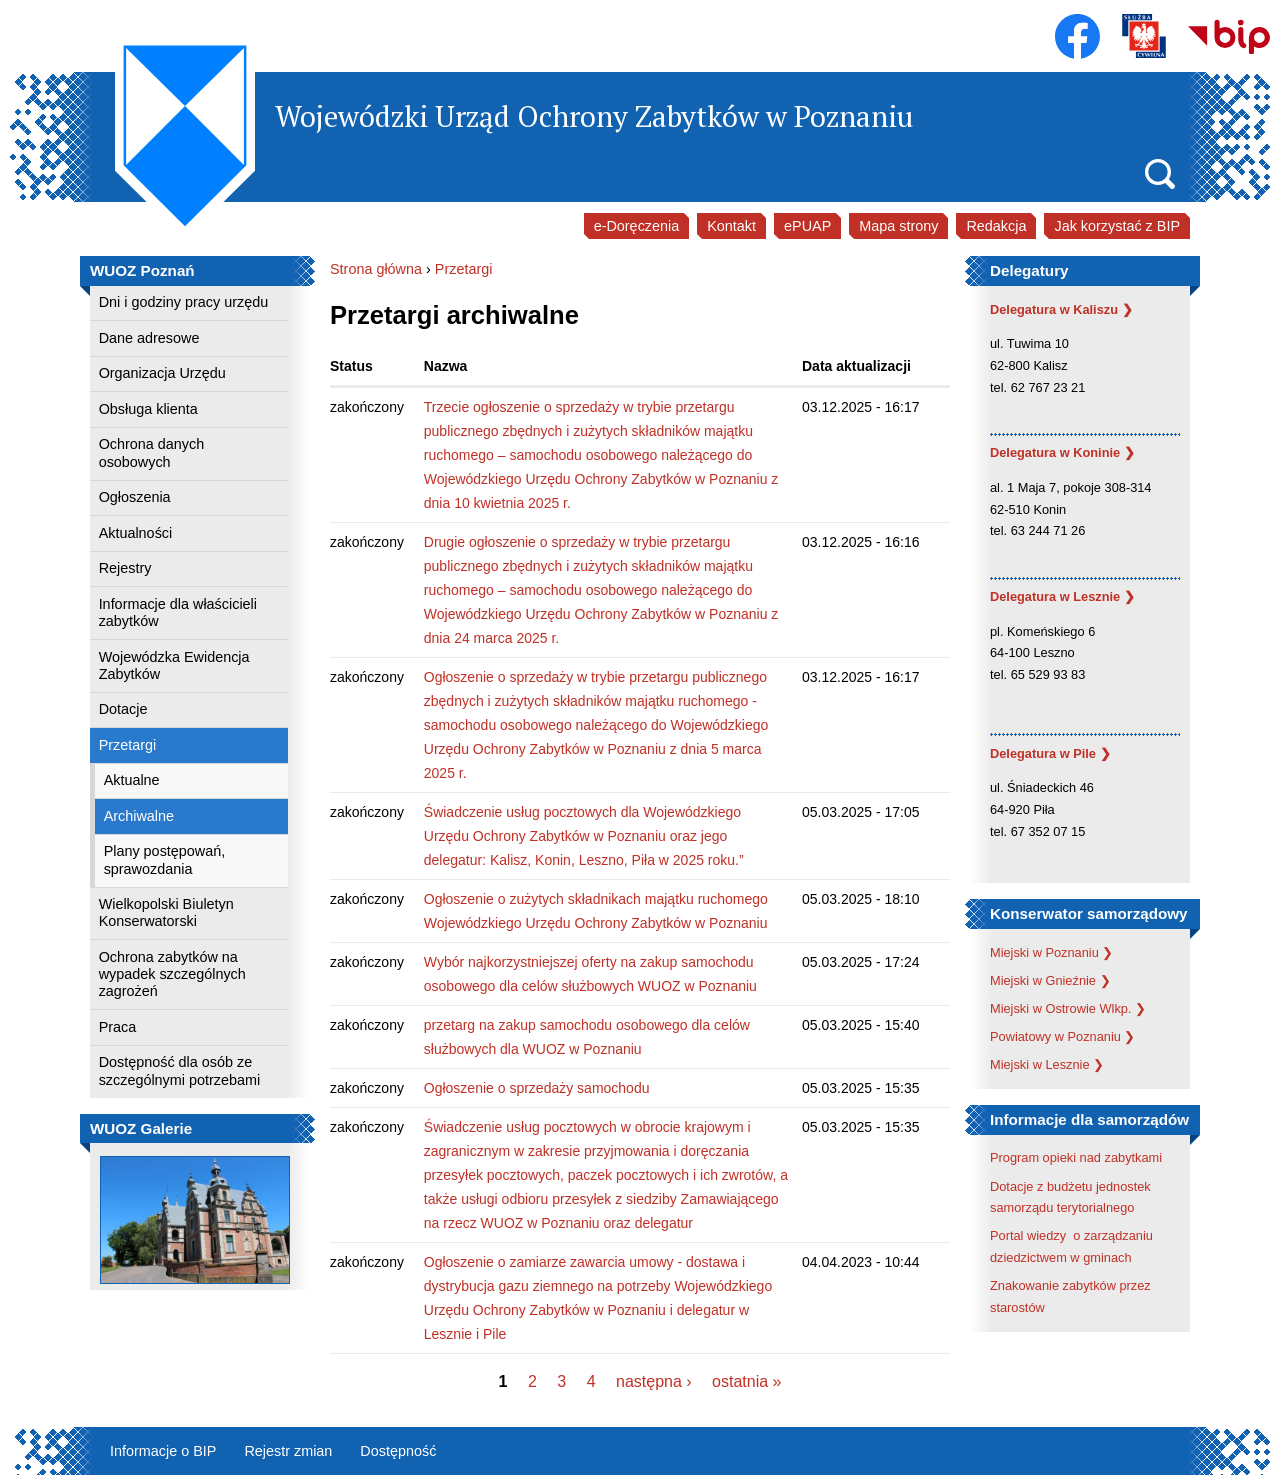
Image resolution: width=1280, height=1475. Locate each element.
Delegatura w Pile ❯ (1050, 753)
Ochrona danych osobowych (152, 452)
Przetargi (128, 745)
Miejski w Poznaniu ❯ (1051, 952)
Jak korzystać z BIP (1117, 226)
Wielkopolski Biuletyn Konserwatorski (166, 912)
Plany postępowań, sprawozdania (165, 859)
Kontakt (731, 226)
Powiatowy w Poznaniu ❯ (1062, 1036)
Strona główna (376, 269)
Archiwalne (139, 816)
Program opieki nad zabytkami (1076, 1157)
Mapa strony (898, 226)
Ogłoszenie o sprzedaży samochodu (537, 1088)
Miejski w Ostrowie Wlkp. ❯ (1068, 1008)
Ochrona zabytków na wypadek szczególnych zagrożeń (172, 974)
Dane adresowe (149, 338)
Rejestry (125, 568)
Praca (118, 1027)
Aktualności (136, 533)
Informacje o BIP (163, 1451)
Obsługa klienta (148, 409)
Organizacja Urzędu (162, 373)
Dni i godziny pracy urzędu (184, 302)
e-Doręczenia (637, 226)
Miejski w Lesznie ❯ (1047, 1064)
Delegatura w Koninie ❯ (1062, 452)
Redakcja (996, 226)
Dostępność (398, 1451)
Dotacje (123, 709)
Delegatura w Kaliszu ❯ (1061, 309)
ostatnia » (746, 1381)
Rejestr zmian (288, 1451)
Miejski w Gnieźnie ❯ (1050, 980)
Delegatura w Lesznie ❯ (1062, 596)
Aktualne (132, 780)
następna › (654, 1381)
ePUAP (807, 226)
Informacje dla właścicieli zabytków (178, 612)
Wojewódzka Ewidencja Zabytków (174, 665)
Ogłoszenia (135, 497)
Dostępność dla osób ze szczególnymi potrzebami (180, 1070)
